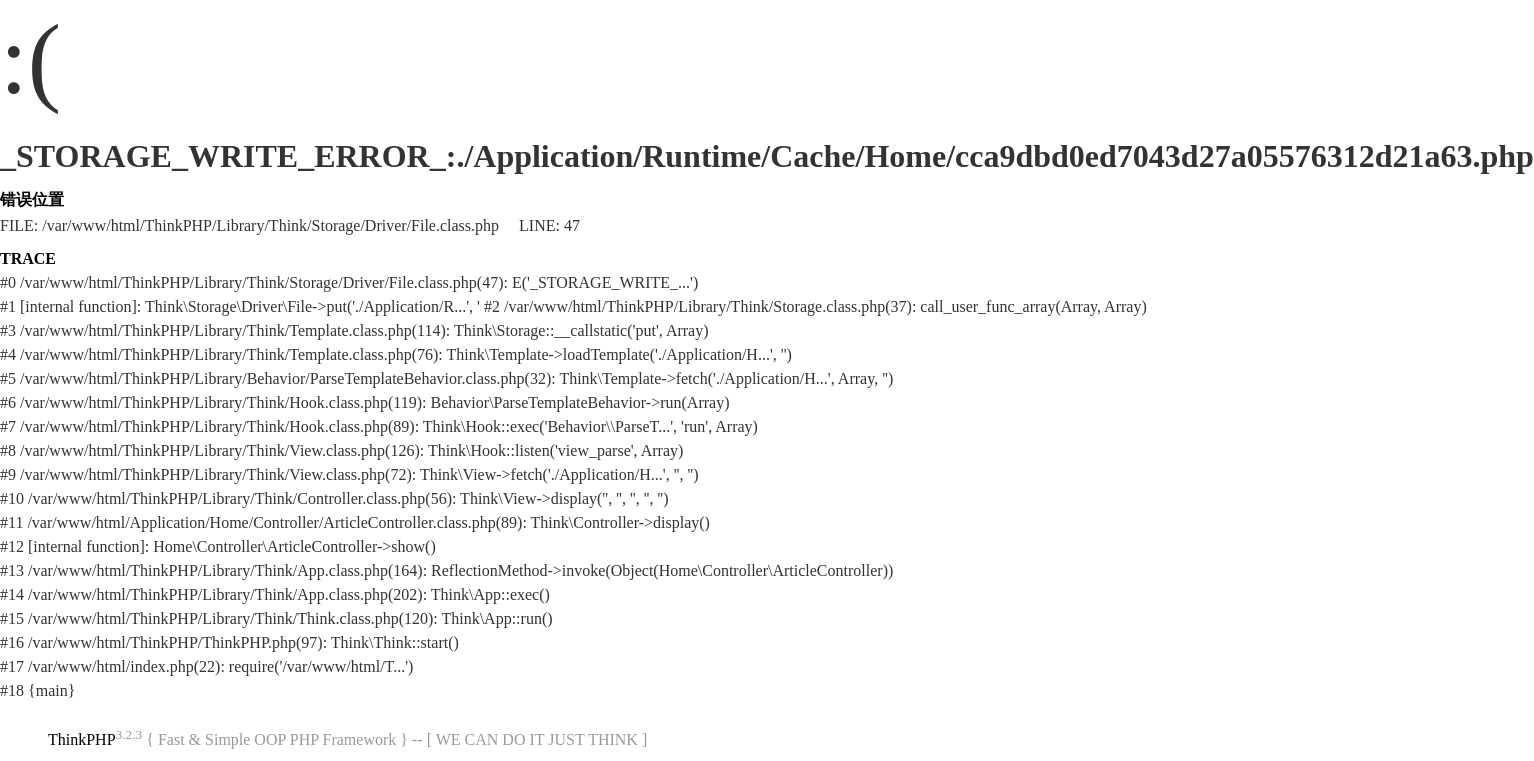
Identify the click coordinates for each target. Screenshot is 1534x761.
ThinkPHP (82, 739)
